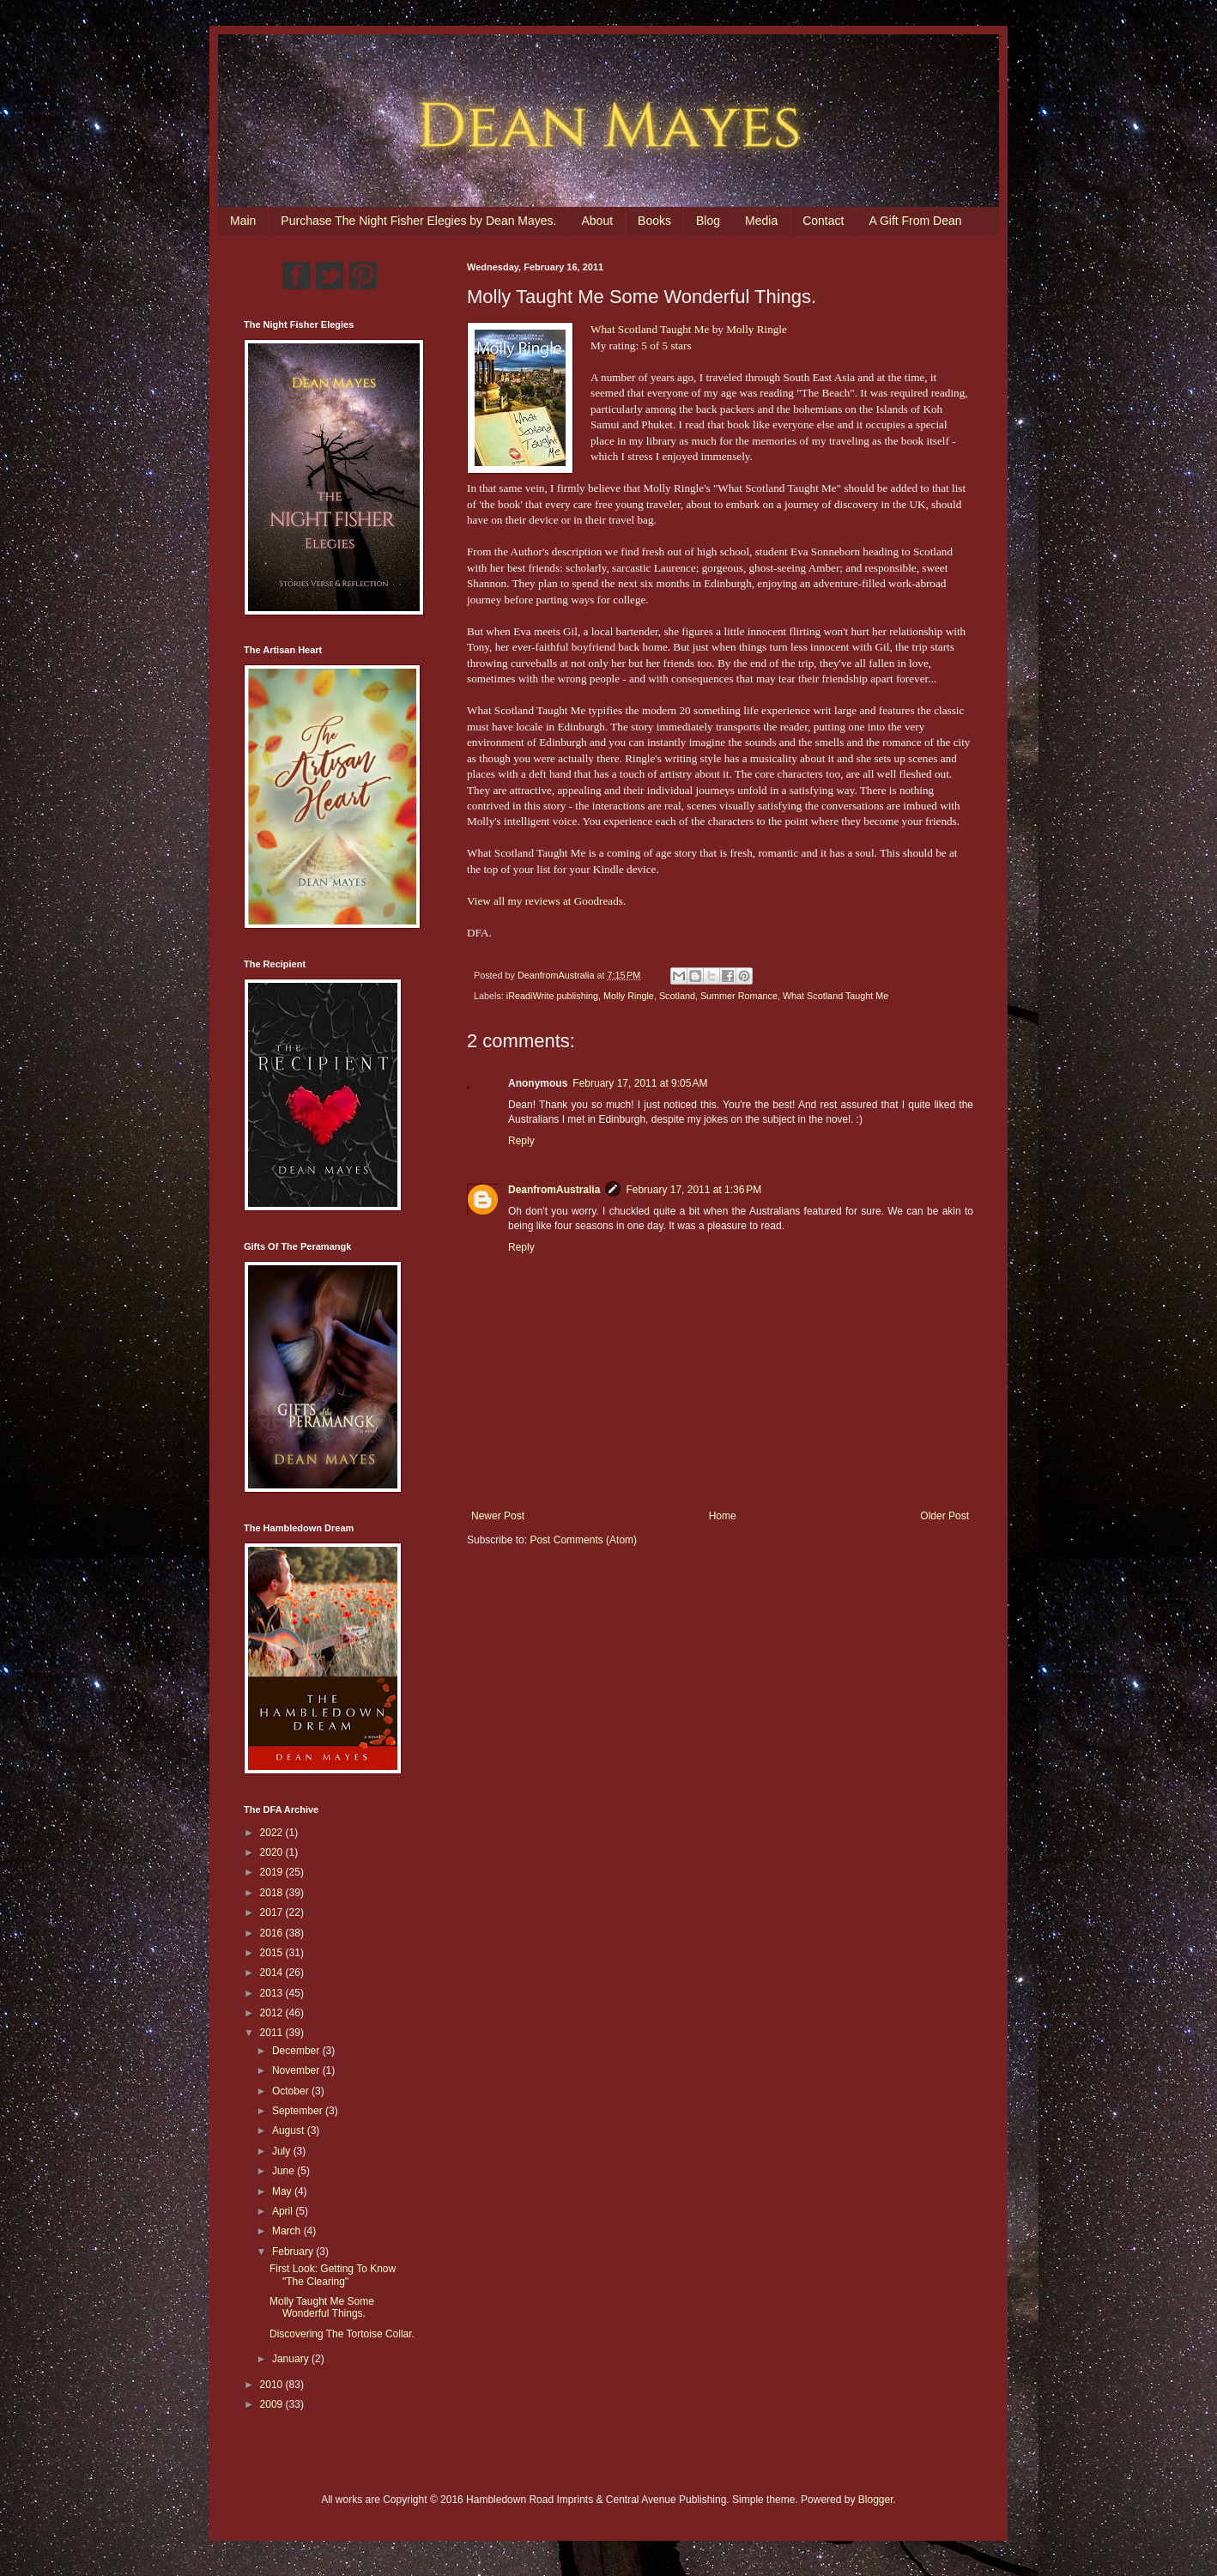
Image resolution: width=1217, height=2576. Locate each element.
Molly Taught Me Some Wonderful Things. (321, 2307)
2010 (273, 2385)
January (292, 2359)
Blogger (875, 2500)
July (283, 2151)
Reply (521, 1141)
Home (722, 1516)
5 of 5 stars (666, 345)
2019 (273, 1872)
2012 (273, 2013)
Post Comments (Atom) (583, 1540)
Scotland (677, 996)
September (298, 2111)
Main (243, 220)
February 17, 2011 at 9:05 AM (639, 1083)
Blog (708, 220)
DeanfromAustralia (554, 1190)
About (597, 220)
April (283, 2211)
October (292, 2091)
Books (654, 220)
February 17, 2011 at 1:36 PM (693, 1190)
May (283, 2191)
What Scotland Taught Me (649, 329)
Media (761, 220)
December (297, 2051)
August (289, 2130)
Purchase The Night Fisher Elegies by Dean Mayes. (418, 220)
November (297, 2070)
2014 (273, 1973)
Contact (823, 220)
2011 (273, 2033)
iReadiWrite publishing (552, 996)
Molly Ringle (756, 329)
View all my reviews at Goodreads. (546, 900)
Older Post (944, 1516)
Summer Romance (739, 996)
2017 (273, 1912)
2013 (273, 1993)
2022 (273, 1833)
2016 (273, 1933)
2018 (273, 1893)
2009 (273, 2404)
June (284, 2171)
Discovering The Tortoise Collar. (342, 2334)
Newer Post (497, 1516)
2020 (273, 1852)
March (288, 2231)
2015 (273, 1953)
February (294, 2252)
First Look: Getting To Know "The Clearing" (332, 2275)
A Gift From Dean (915, 220)
